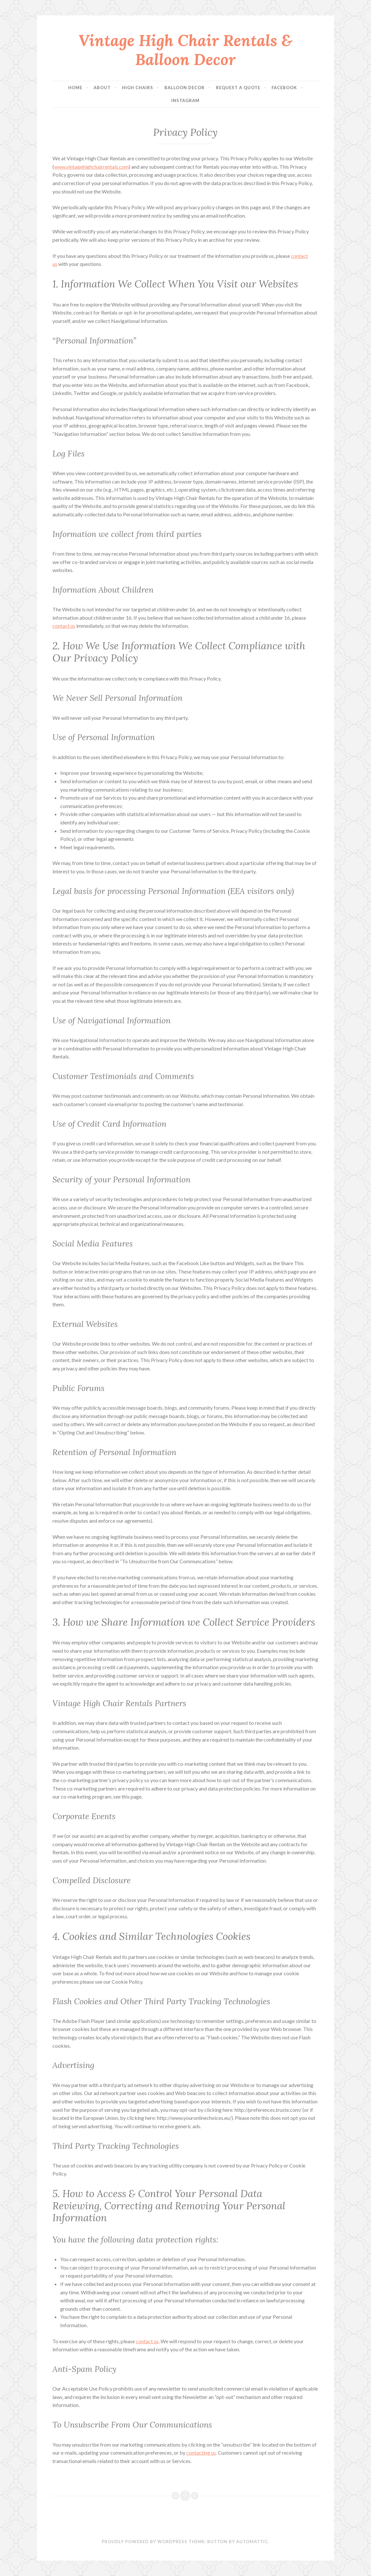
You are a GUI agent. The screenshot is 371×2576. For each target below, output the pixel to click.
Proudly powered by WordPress (144, 2541)
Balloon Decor (184, 87)
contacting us (201, 2452)
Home (75, 87)
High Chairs (137, 87)
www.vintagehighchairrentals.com (91, 167)
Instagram (185, 100)
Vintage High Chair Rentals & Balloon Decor (185, 49)
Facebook (284, 87)
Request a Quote (238, 87)
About (102, 87)
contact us (63, 626)
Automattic (252, 2541)
